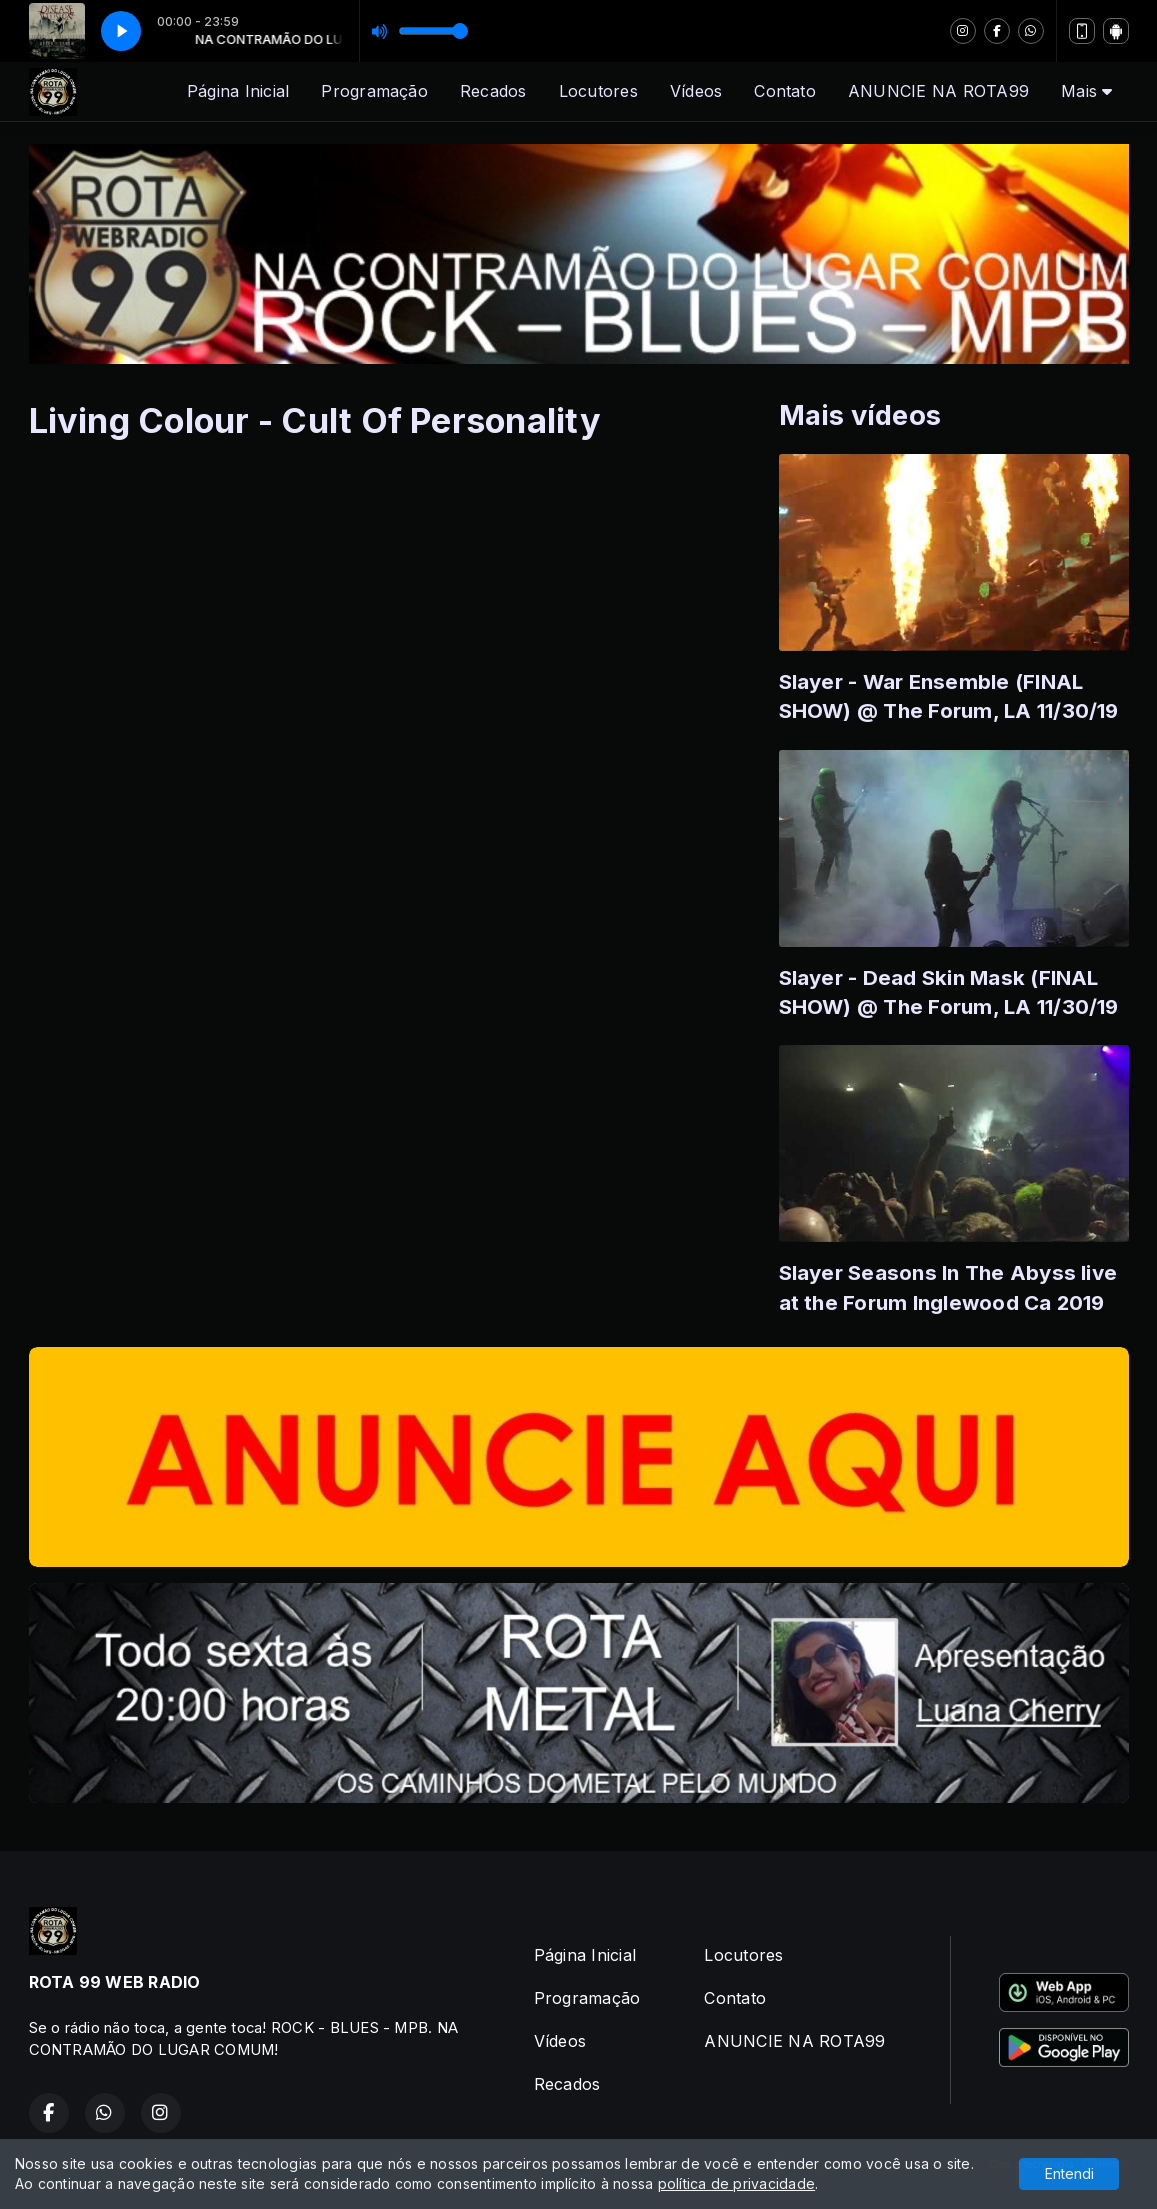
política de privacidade (737, 2183)
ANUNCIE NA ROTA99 (938, 91)
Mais (1086, 91)
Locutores (598, 91)
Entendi (1069, 2173)
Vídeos (696, 91)
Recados (493, 91)
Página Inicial (238, 91)
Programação (374, 91)
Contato (785, 91)
